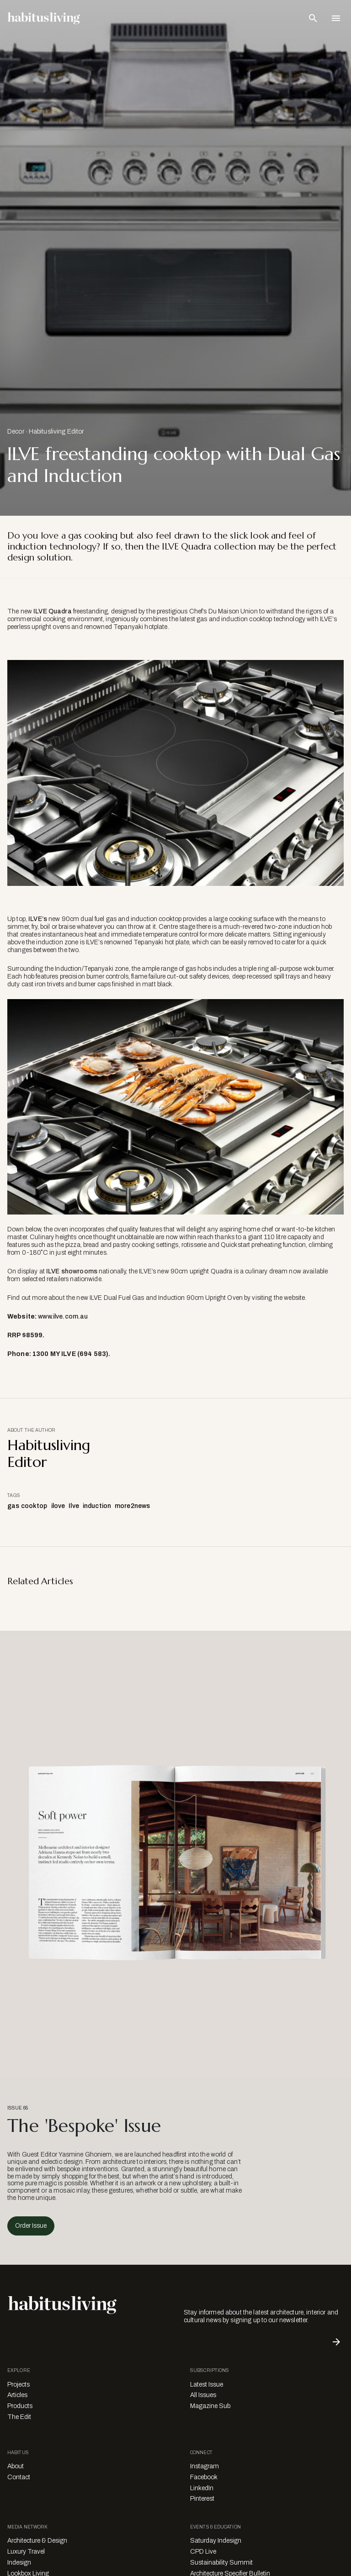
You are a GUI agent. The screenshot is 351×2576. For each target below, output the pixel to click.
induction (97, 1506)
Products (19, 2406)
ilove (58, 1506)
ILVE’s (37, 919)
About (15, 2466)
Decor (15, 431)
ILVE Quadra (52, 611)
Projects (18, 2384)
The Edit (19, 2417)
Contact (18, 2477)
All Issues (203, 2395)
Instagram (204, 2466)
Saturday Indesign (215, 2540)
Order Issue (31, 2225)
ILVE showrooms (71, 1271)
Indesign (19, 2562)
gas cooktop (27, 1506)
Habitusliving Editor (56, 431)
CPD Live (203, 2551)
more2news (132, 1506)
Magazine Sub (210, 2406)
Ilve (74, 1506)
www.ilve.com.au (63, 1316)
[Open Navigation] (336, 18)
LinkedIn (201, 2488)
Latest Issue (206, 2384)
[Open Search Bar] (313, 18)
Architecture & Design (37, 2540)
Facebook (204, 2477)
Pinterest (202, 2498)
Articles (17, 2395)
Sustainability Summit (221, 2562)
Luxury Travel (26, 2551)
